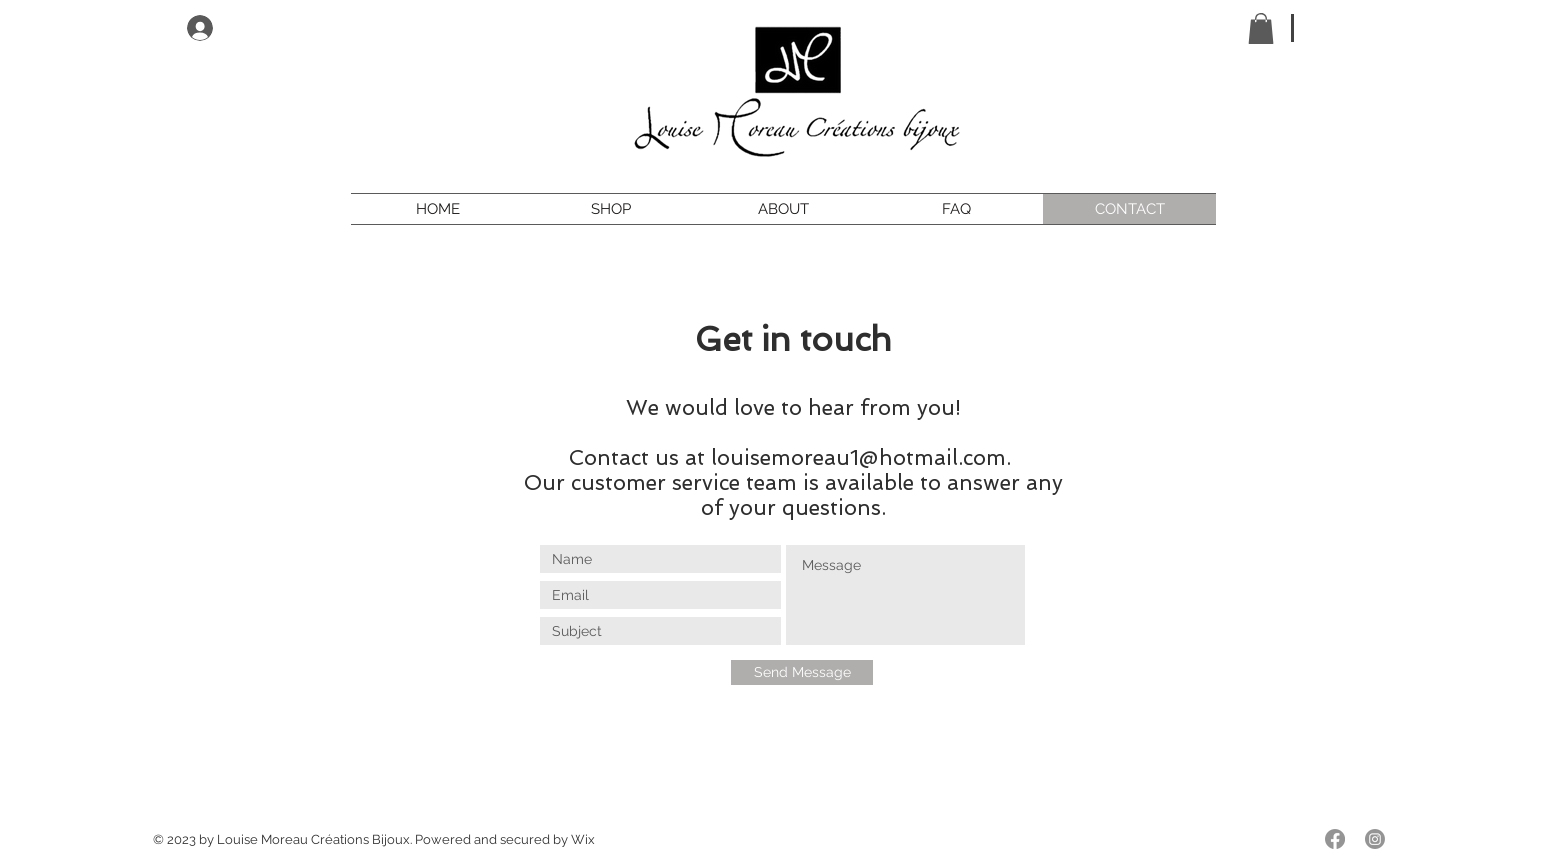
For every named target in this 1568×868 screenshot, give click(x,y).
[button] (1261, 28)
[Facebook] (1335, 839)
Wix (583, 839)
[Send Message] (802, 672)
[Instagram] (1375, 839)
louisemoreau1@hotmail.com (858, 457)
